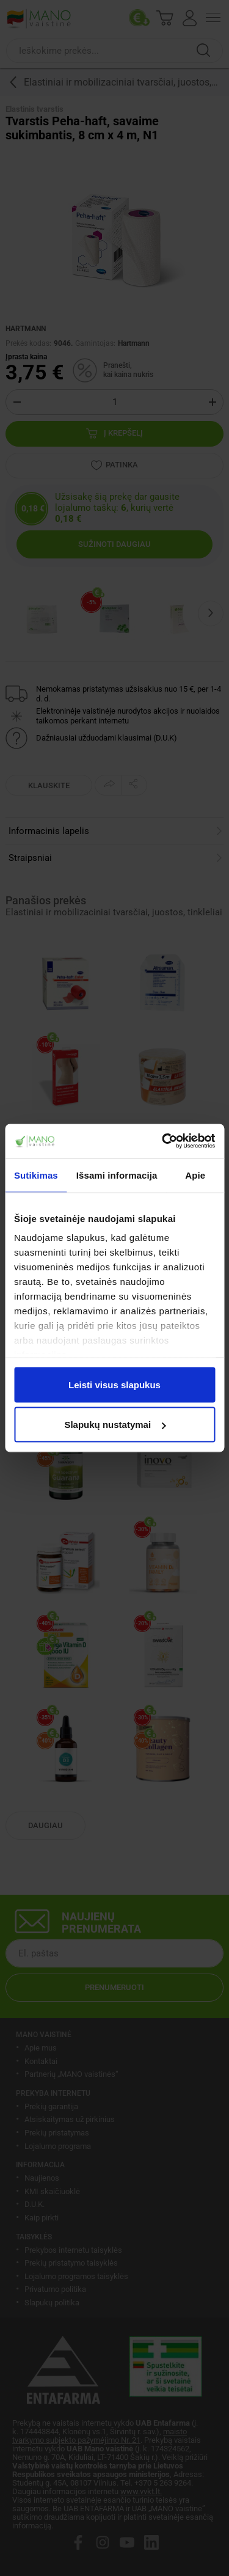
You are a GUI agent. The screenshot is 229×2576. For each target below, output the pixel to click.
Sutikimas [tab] (36, 1174)
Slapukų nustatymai (114, 1424)
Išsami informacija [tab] (117, 1174)
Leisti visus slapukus (114, 1384)
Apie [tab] (195, 1174)
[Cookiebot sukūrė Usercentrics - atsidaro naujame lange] (163, 1141)
